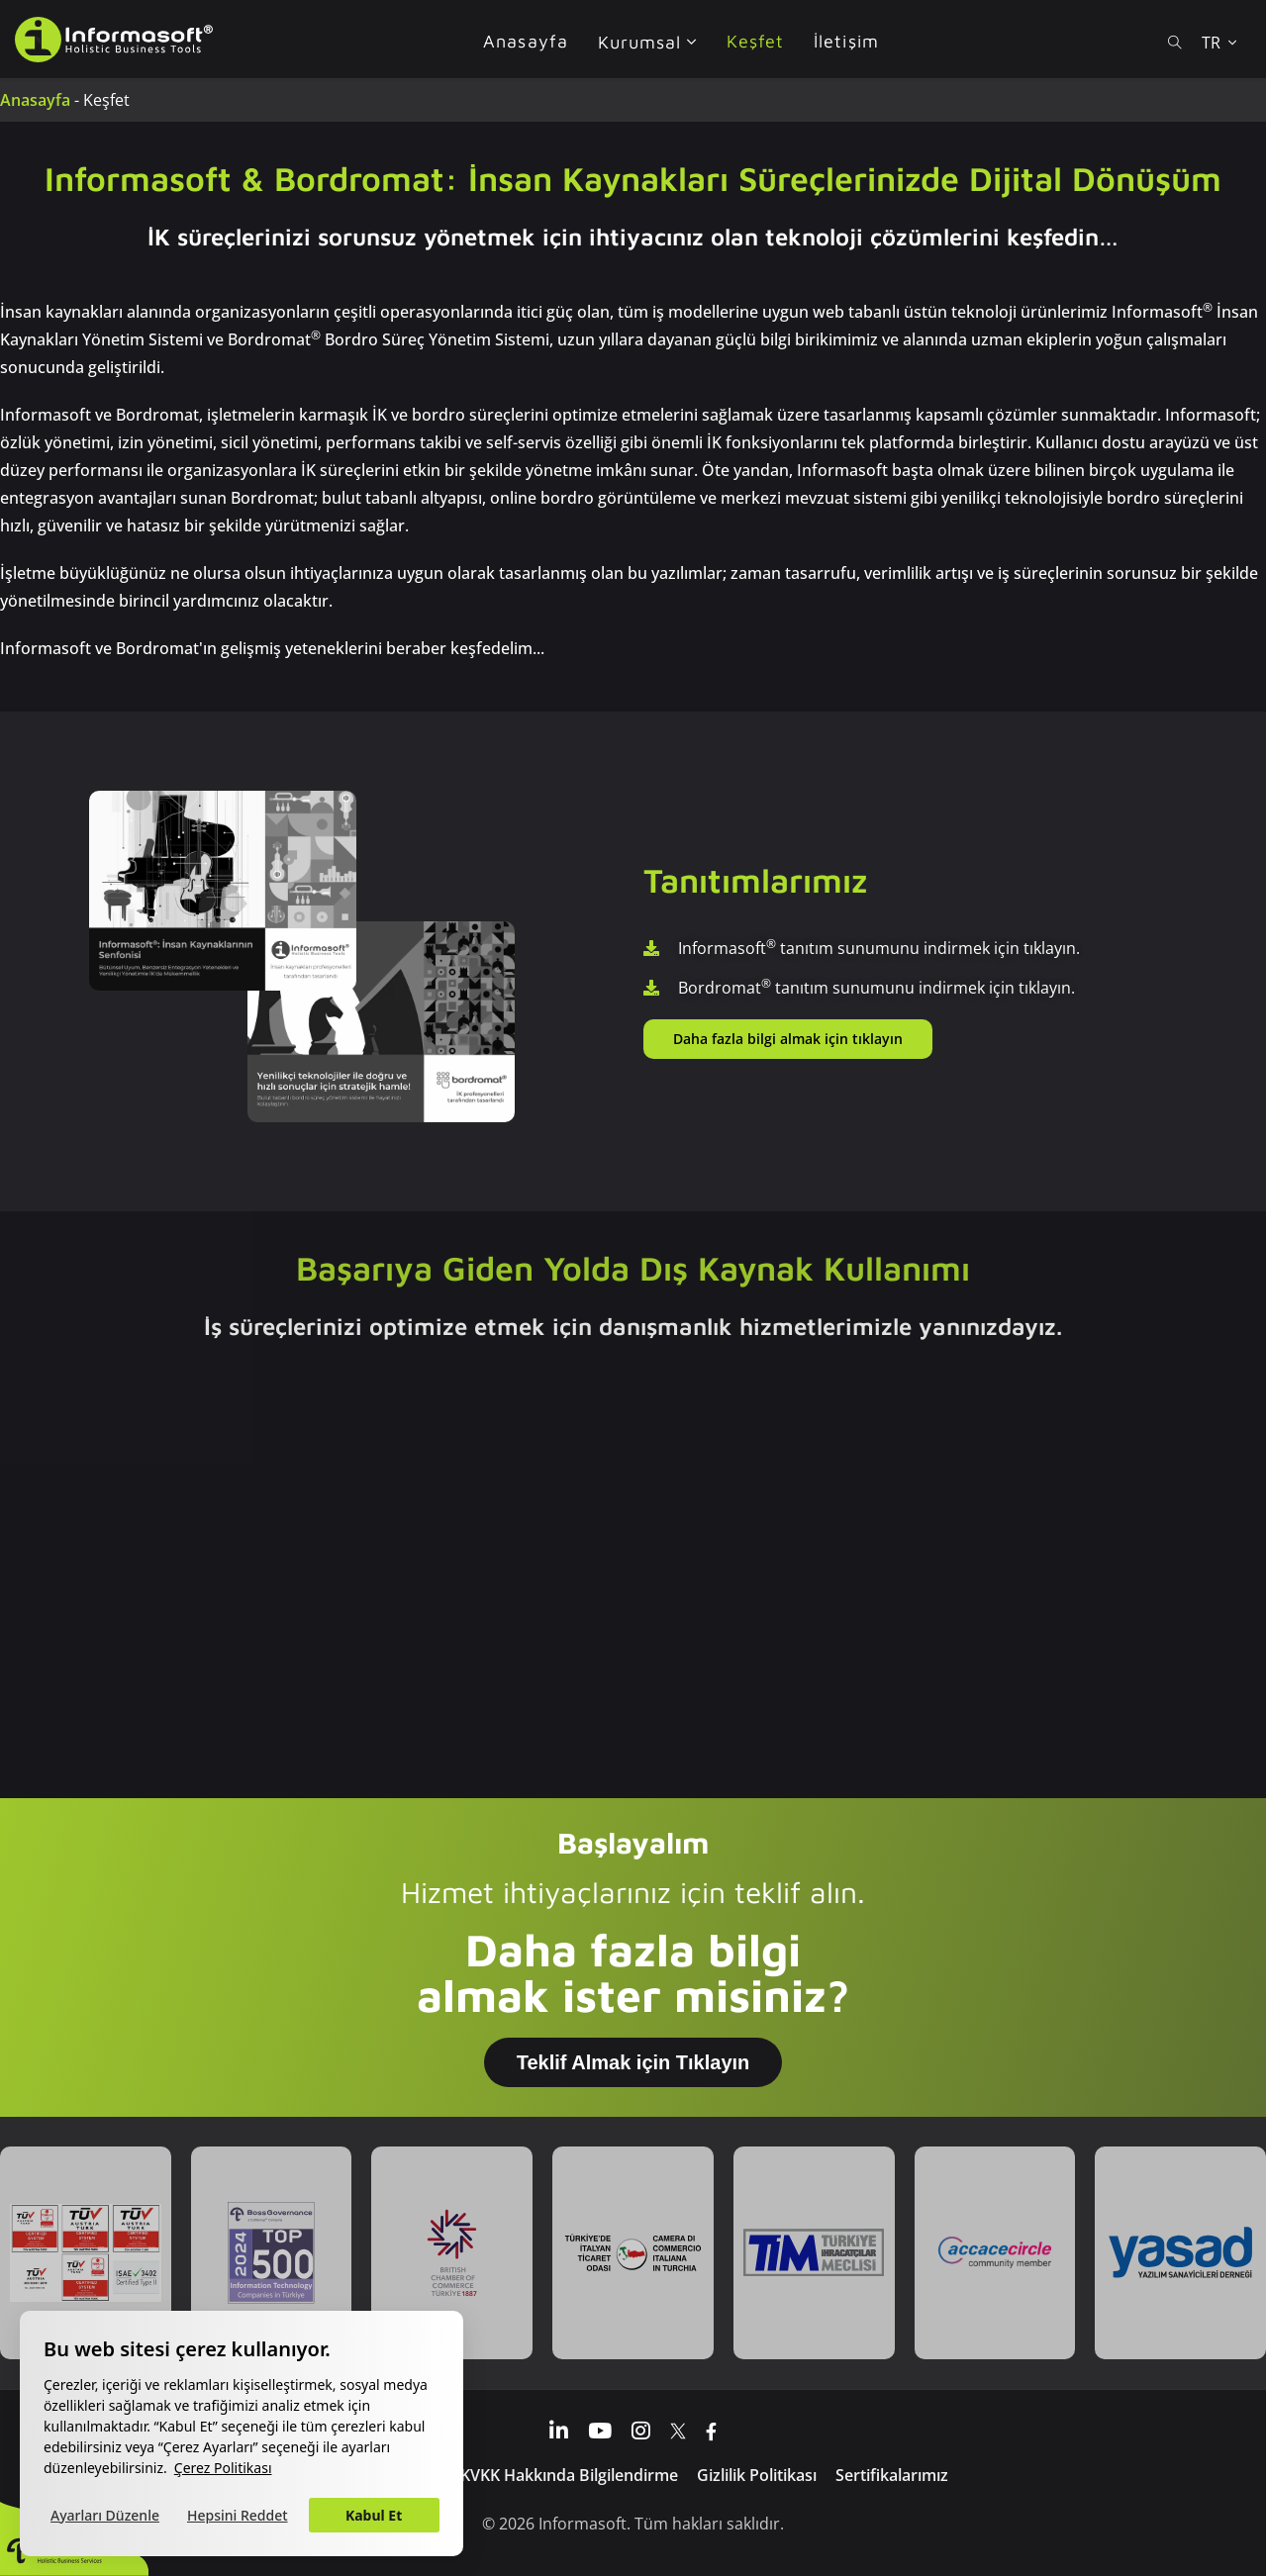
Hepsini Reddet (237, 2515)
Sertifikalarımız (891, 2475)
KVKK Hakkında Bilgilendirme (569, 2475)
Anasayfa (35, 100)
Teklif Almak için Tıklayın (633, 2062)
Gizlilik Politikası (757, 2475)
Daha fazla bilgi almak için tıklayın (788, 1038)
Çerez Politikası (223, 2467)
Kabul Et (373, 2515)
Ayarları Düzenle (104, 2515)
